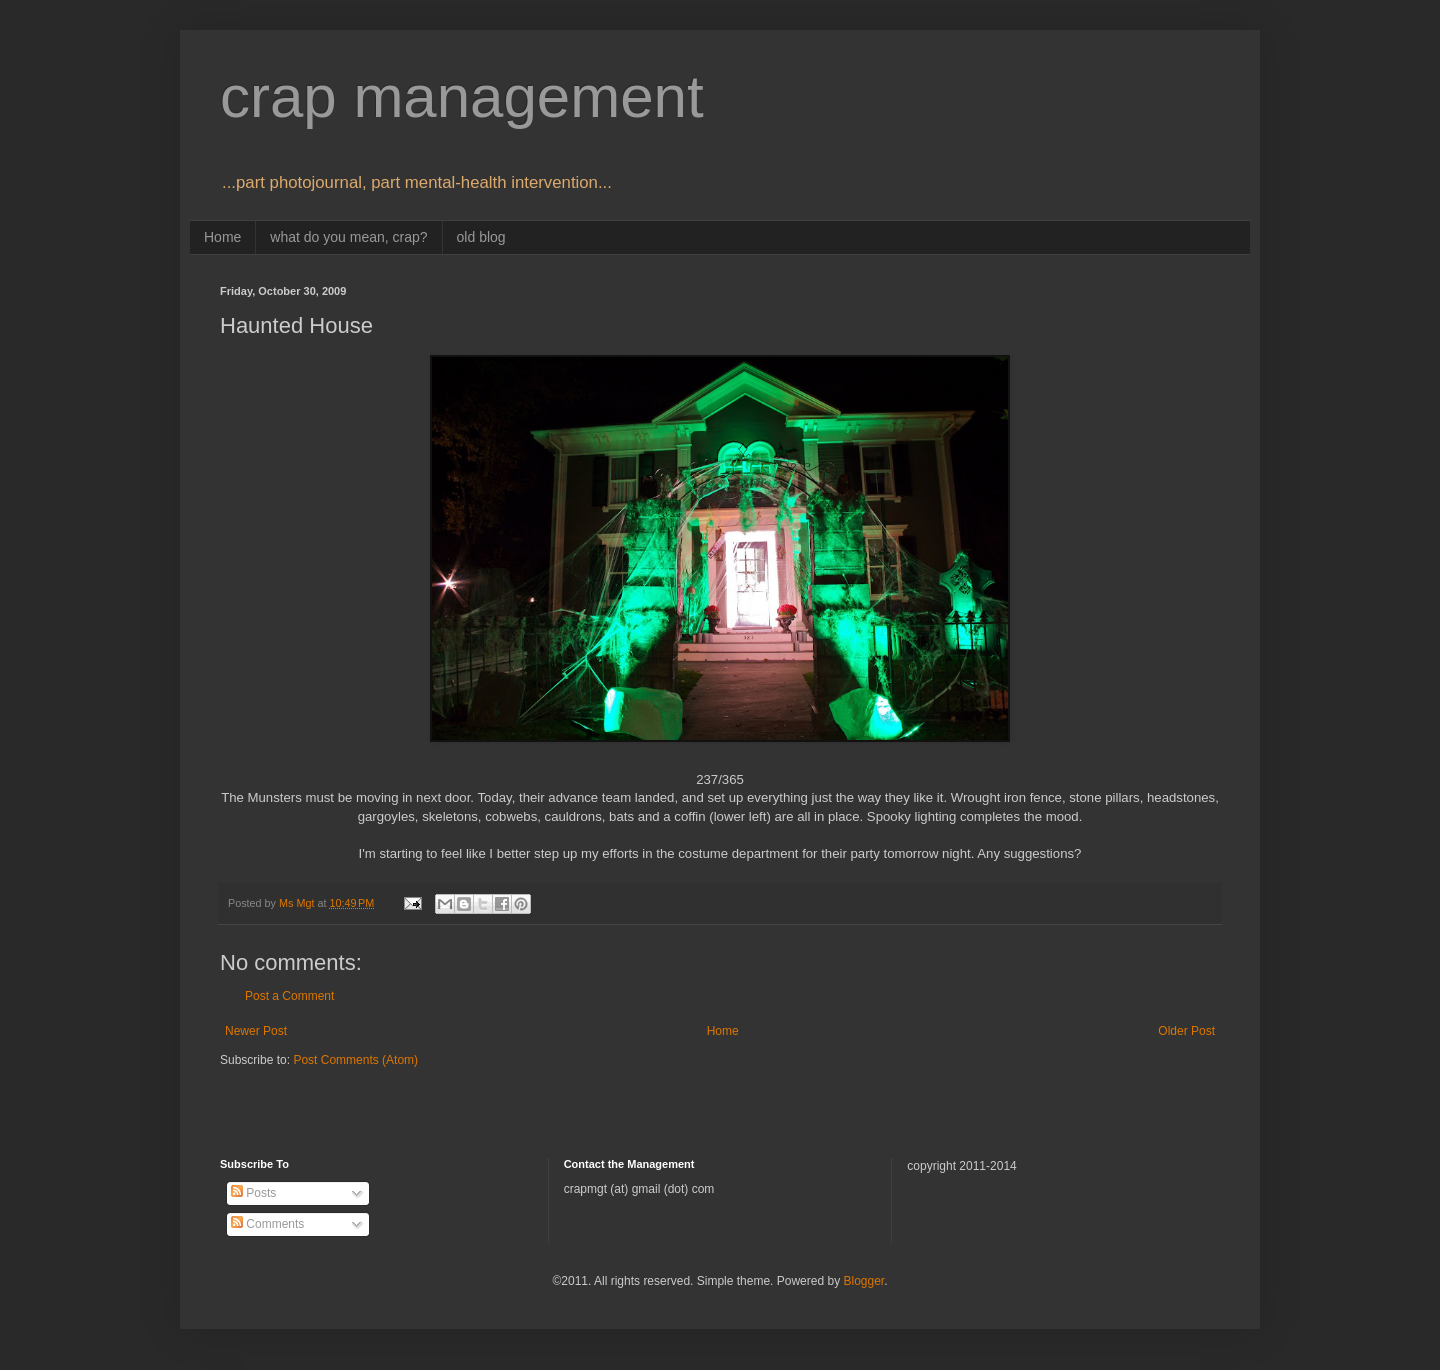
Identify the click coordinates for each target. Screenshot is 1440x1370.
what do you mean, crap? (348, 237)
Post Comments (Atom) (355, 1060)
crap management (462, 96)
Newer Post (256, 1031)
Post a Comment (289, 996)
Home (222, 237)
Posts (253, 1193)
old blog (481, 237)
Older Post (1186, 1031)
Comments (267, 1224)
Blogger (863, 1281)
